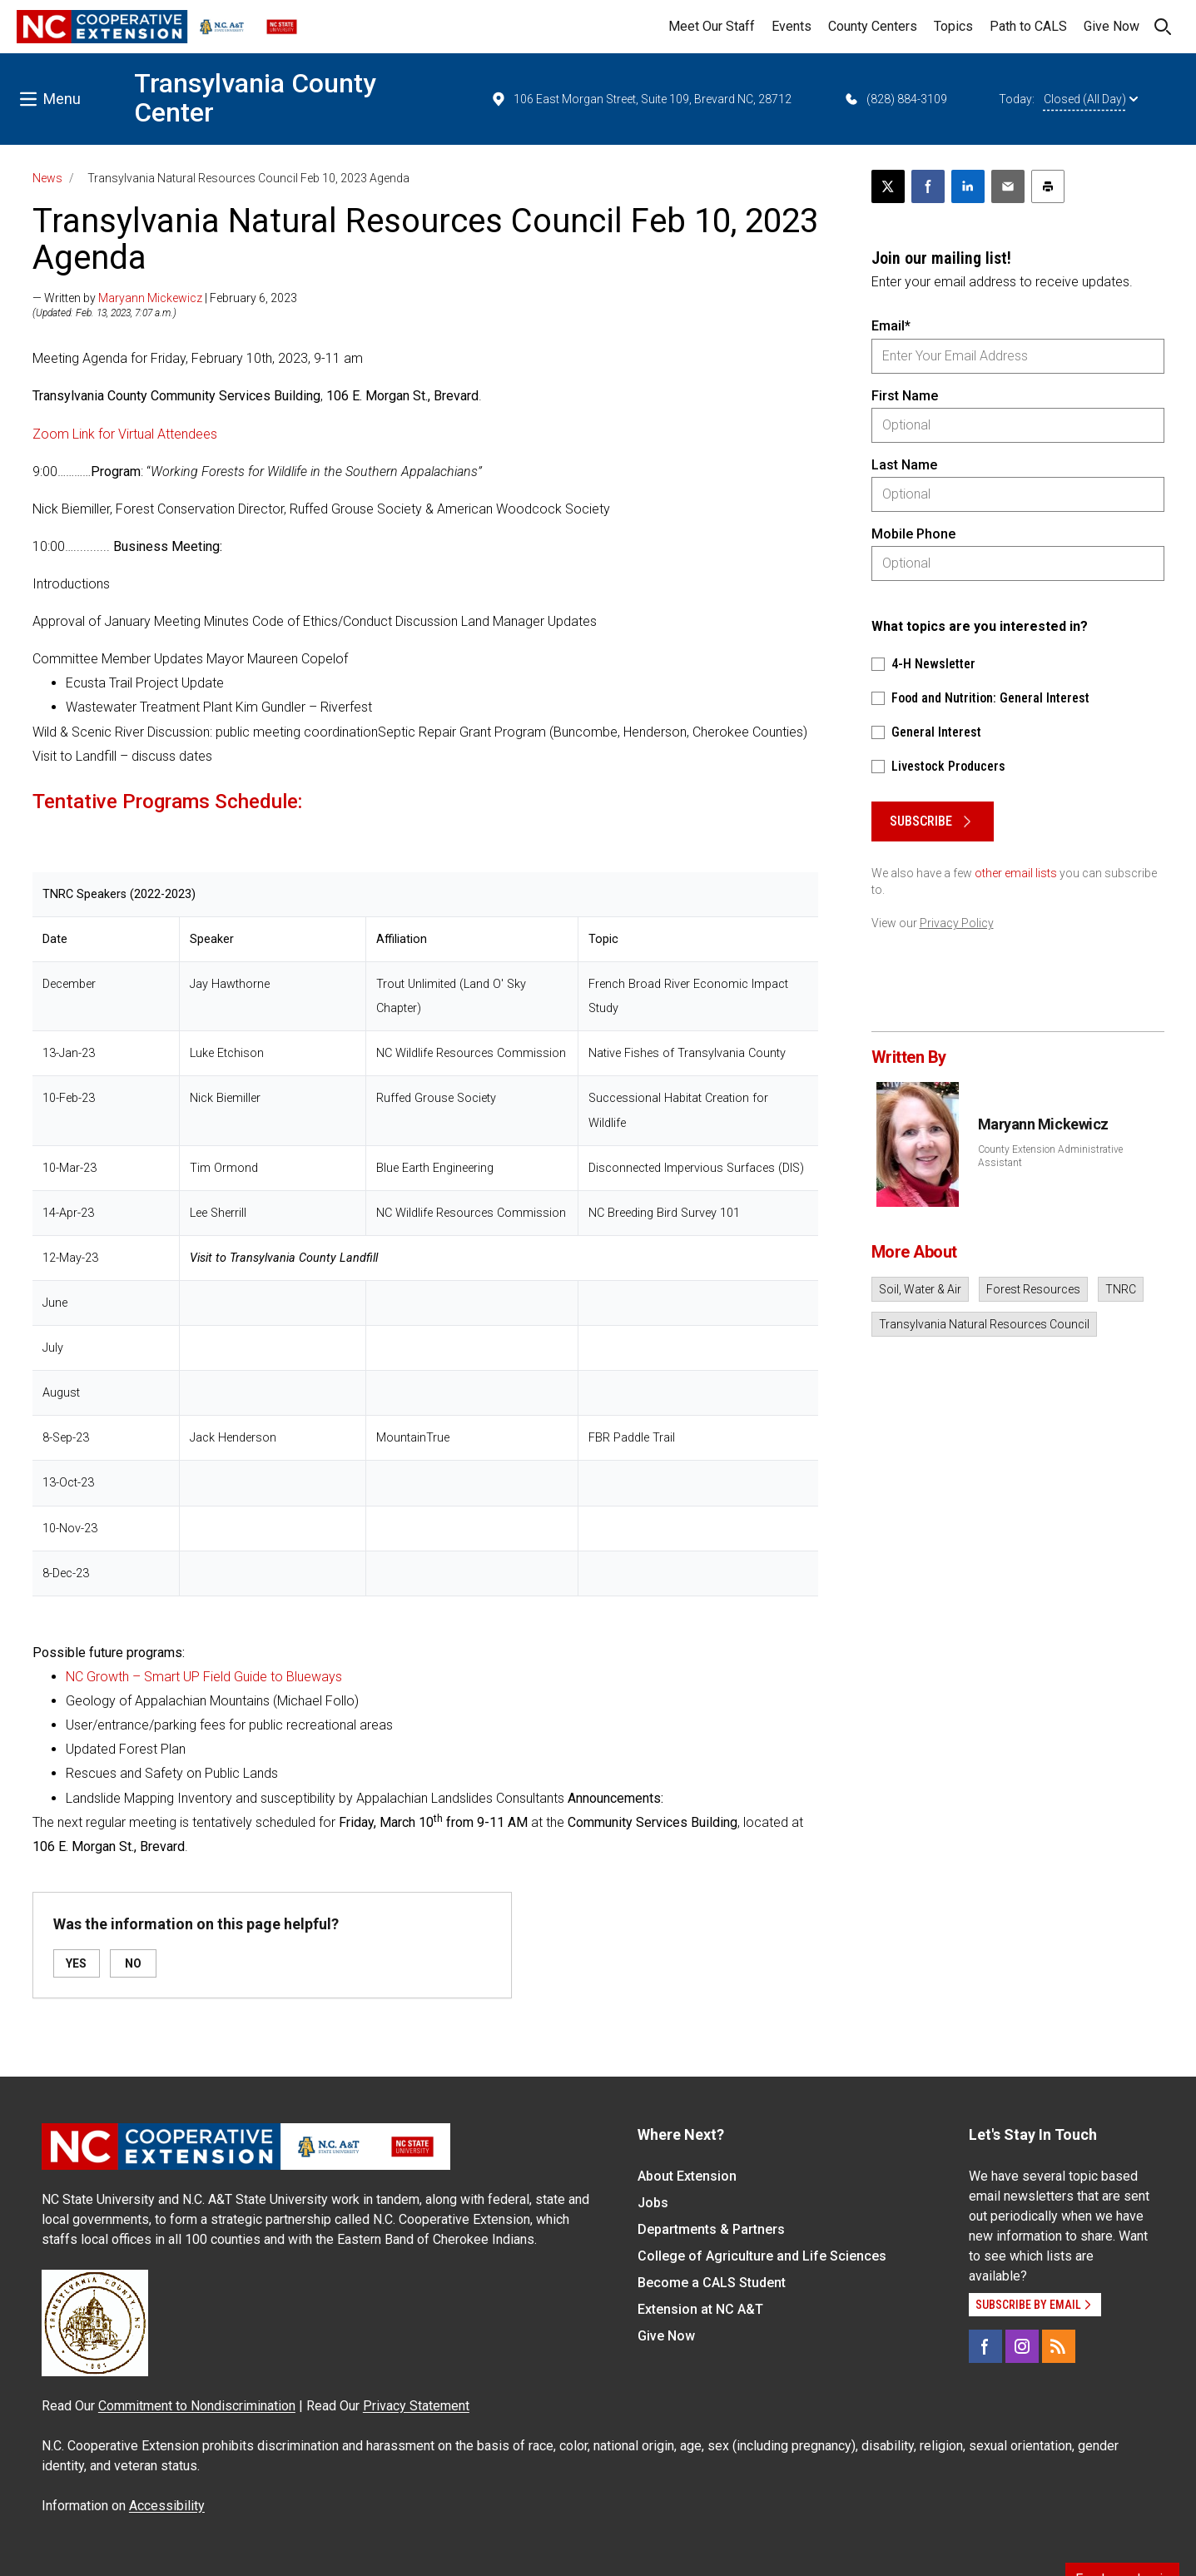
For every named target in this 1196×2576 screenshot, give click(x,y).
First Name (904, 396)
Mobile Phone (913, 534)
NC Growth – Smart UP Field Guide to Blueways (205, 1677)
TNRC (1120, 1289)
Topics (953, 26)
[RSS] (1058, 2346)
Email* (891, 326)
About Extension (687, 2176)
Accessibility (167, 2506)
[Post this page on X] (888, 186)
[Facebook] (985, 2346)
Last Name (904, 465)
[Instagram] (1022, 2346)
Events (791, 26)
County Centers (872, 26)
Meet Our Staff (711, 26)
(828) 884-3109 (895, 99)
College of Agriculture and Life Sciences (762, 2256)
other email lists (1016, 873)
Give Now (1111, 26)
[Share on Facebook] (928, 186)
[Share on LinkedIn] (968, 186)
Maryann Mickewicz (150, 298)
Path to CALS (1028, 26)
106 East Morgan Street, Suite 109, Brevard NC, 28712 (641, 99)
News (47, 178)
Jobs (653, 2203)
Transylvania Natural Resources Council (984, 1324)
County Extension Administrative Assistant (1050, 1156)
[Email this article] (1008, 186)
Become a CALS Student (712, 2283)
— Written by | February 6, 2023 (164, 298)
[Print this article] (1047, 186)
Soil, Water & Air (920, 1289)
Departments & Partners (711, 2229)
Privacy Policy (957, 923)
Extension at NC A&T (700, 2309)
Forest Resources (1033, 1289)
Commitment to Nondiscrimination (196, 2406)
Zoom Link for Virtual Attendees (124, 434)
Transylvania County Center (255, 97)
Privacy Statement (416, 2406)
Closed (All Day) (1091, 99)
